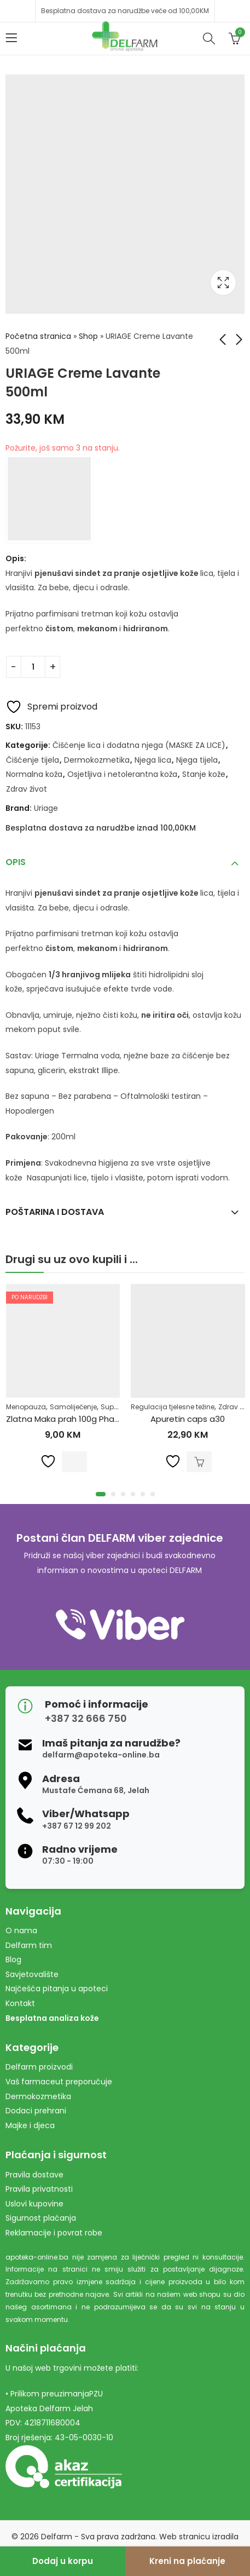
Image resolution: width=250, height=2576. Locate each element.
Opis (15, 862)
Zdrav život (26, 788)
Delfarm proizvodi (39, 2066)
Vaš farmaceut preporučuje (58, 2081)
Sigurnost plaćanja (40, 2217)
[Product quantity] (33, 667)
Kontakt (20, 2003)
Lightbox (223, 282)
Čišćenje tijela (32, 759)
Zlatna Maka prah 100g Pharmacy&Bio (82, 1419)
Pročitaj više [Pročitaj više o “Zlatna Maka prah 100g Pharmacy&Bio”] (74, 1461)
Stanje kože (203, 774)
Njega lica (153, 759)
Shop (88, 336)
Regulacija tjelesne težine (172, 1406)
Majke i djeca (30, 2125)
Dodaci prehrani (35, 2110)
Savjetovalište (32, 1974)
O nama (21, 1930)
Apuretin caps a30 (187, 1419)
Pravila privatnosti (39, 2188)
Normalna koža (34, 774)
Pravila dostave (34, 2174)
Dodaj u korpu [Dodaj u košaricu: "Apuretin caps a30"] (199, 1461)
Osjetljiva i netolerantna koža (122, 774)
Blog (13, 1959)
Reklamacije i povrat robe (53, 2232)
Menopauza (26, 1406)
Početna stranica (38, 336)
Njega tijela (197, 759)
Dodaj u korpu (62, 2561)
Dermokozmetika (97, 759)
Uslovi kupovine (34, 2203)
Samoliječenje (73, 1406)
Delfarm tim (28, 1945)
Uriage (46, 808)
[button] (100, 1494)
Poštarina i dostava (54, 1212)
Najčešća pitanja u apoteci (56, 1988)
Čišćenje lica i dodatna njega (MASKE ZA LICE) (139, 745)
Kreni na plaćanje (187, 2561)
